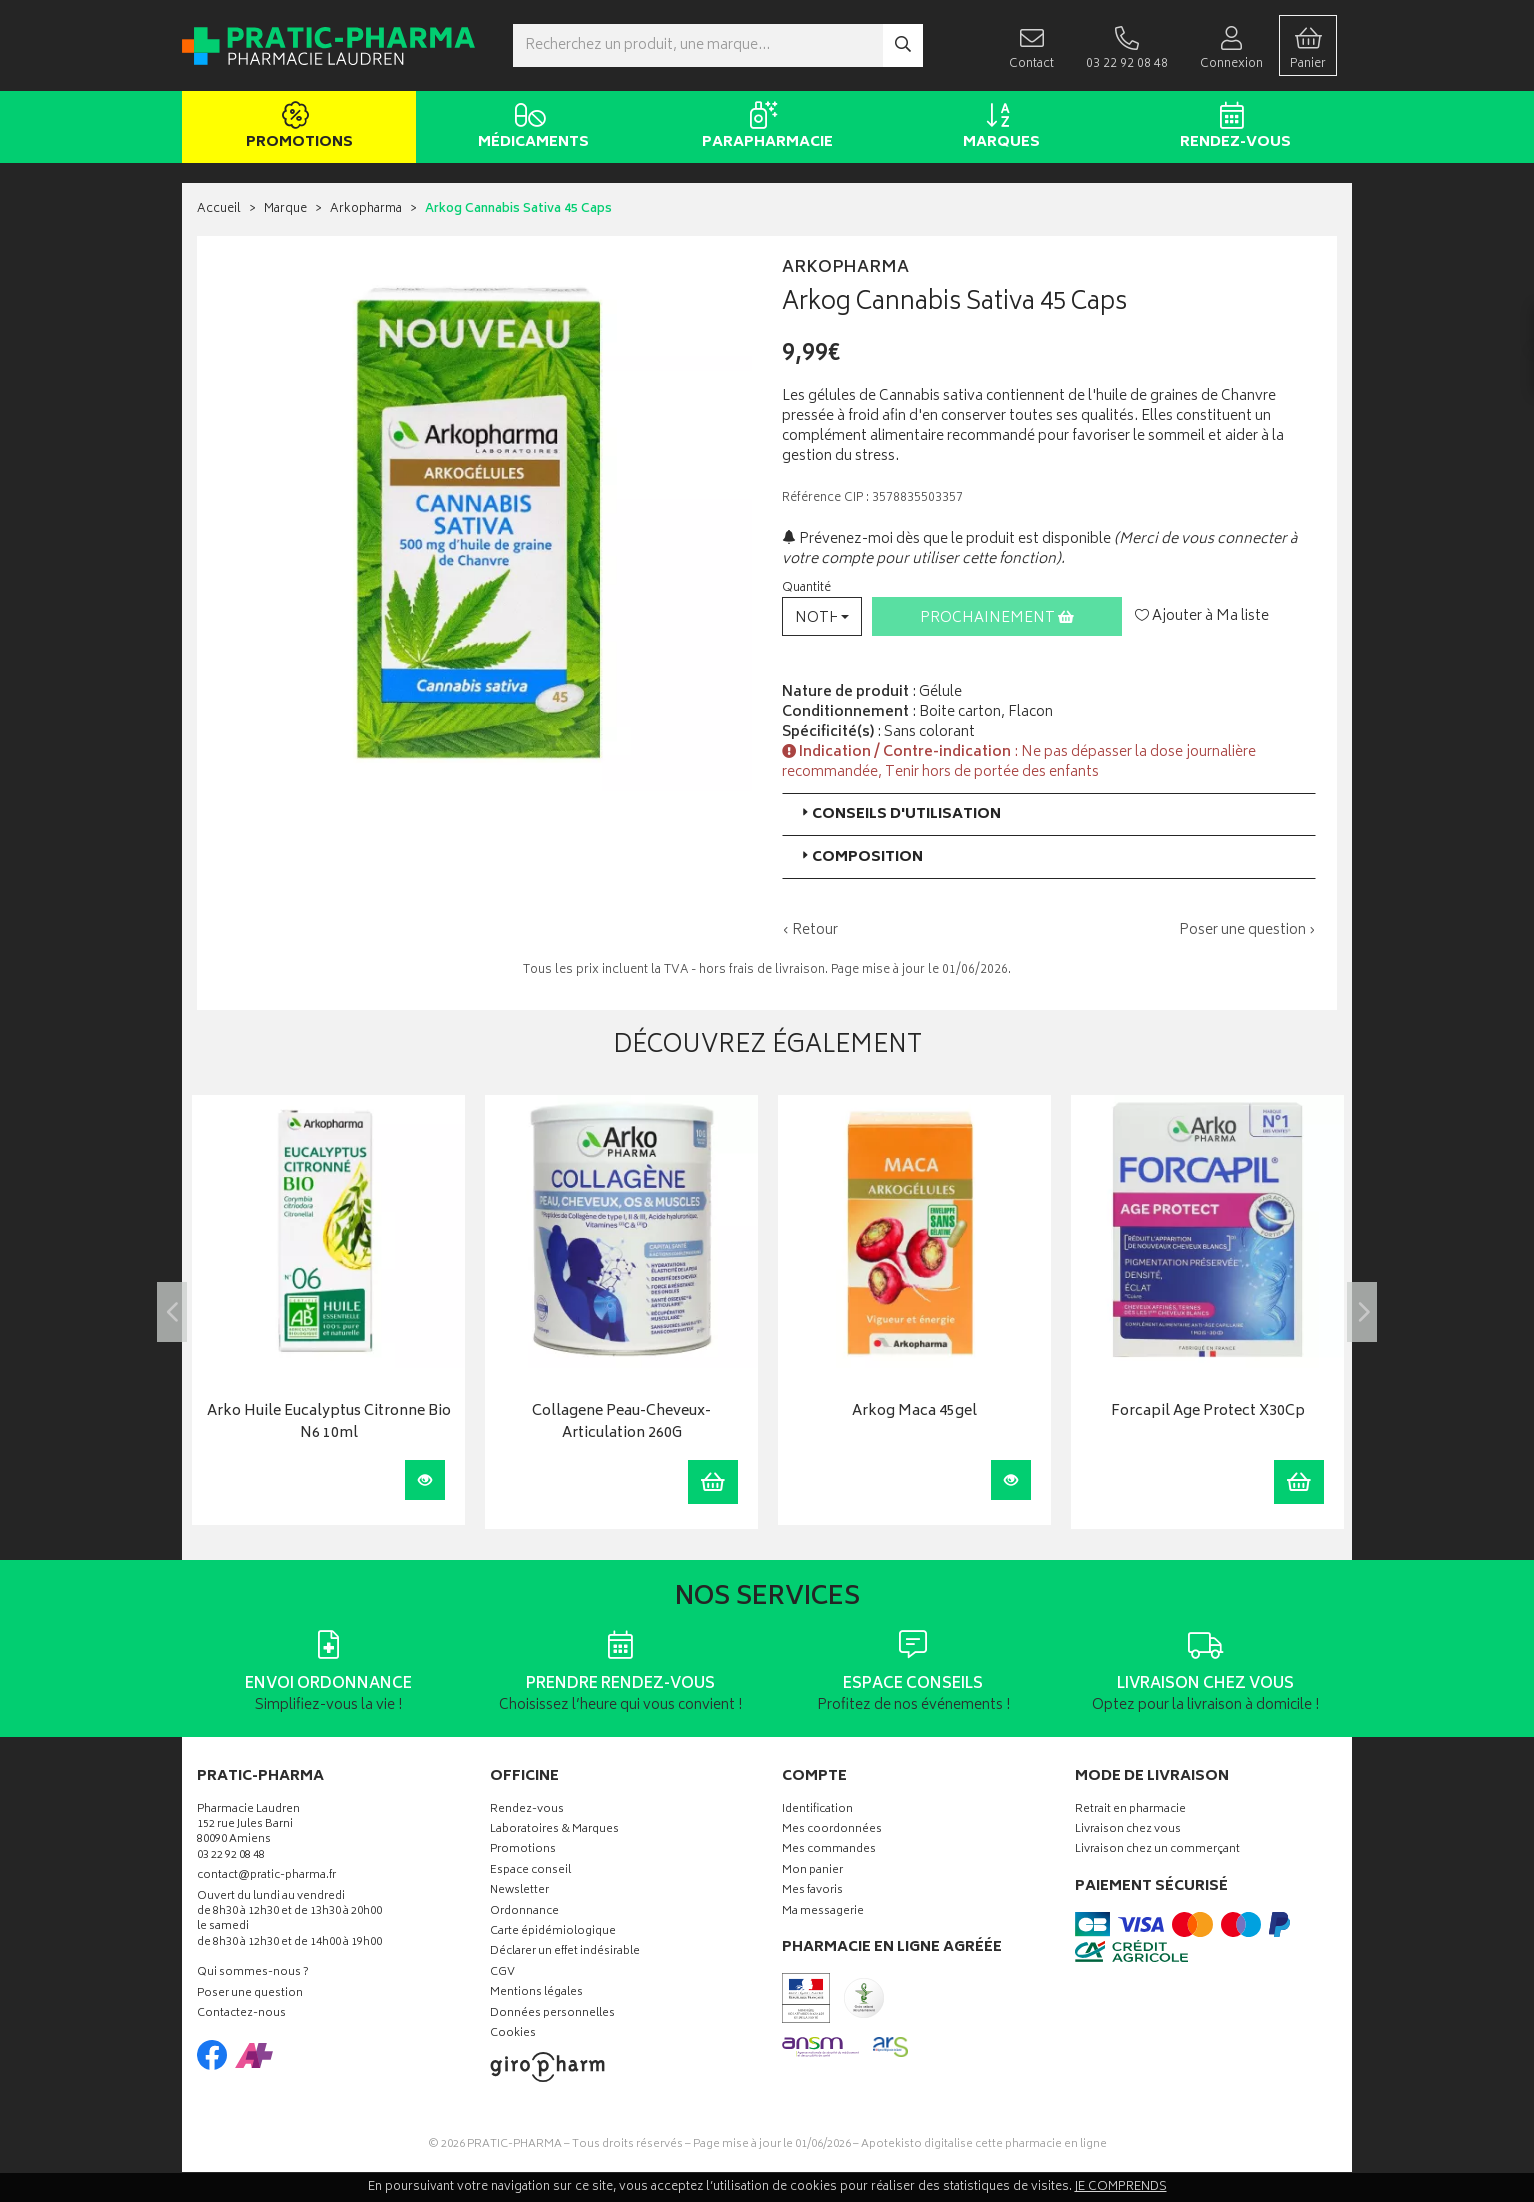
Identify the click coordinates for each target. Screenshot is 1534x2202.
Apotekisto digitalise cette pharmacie (984, 2144)
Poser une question (250, 1994)
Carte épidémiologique (553, 1932)
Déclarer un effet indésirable (565, 1952)
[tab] (1049, 814)
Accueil (219, 209)
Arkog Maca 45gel (914, 1412)
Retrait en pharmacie (1130, 1810)
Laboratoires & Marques (554, 1830)
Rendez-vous (1231, 128)
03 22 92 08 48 (231, 1856)
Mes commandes (829, 1850)
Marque (285, 209)
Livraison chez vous (1128, 1830)
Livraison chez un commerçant (1157, 1850)
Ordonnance (524, 1912)
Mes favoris (812, 1891)
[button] (822, 616)
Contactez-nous (241, 2014)
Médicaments (529, 128)
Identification (817, 1810)
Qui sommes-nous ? (253, 1973)
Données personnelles (552, 2014)
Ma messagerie (823, 1912)
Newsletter (519, 1891)
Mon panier (812, 1871)
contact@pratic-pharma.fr (266, 1878)
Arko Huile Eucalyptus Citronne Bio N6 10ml (329, 1423)
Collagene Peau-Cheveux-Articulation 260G (621, 1423)
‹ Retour (810, 930)
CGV (502, 1973)
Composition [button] (860, 857)
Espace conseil (530, 1871)
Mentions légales (536, 1993)
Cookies (513, 2034)
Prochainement (997, 618)
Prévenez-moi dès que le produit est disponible (946, 539)
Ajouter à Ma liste (1202, 617)
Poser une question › (1247, 931)
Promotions (295, 128)
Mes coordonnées (832, 1830)
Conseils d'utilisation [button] (899, 814)
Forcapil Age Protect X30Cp (1208, 1412)
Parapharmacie (763, 128)
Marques (997, 128)
